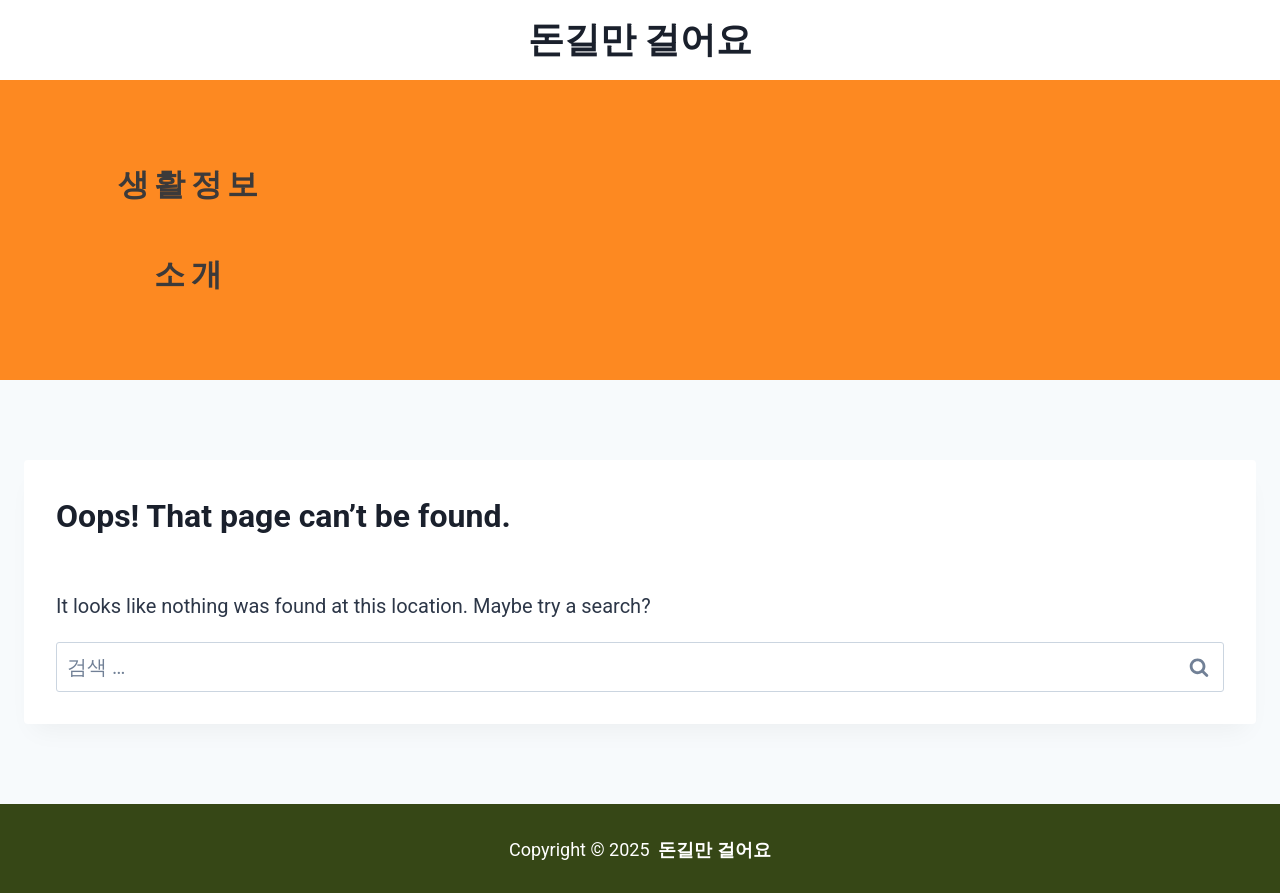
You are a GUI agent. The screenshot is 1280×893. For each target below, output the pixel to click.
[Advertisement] (807, 230)
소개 (190, 274)
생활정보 (191, 184)
